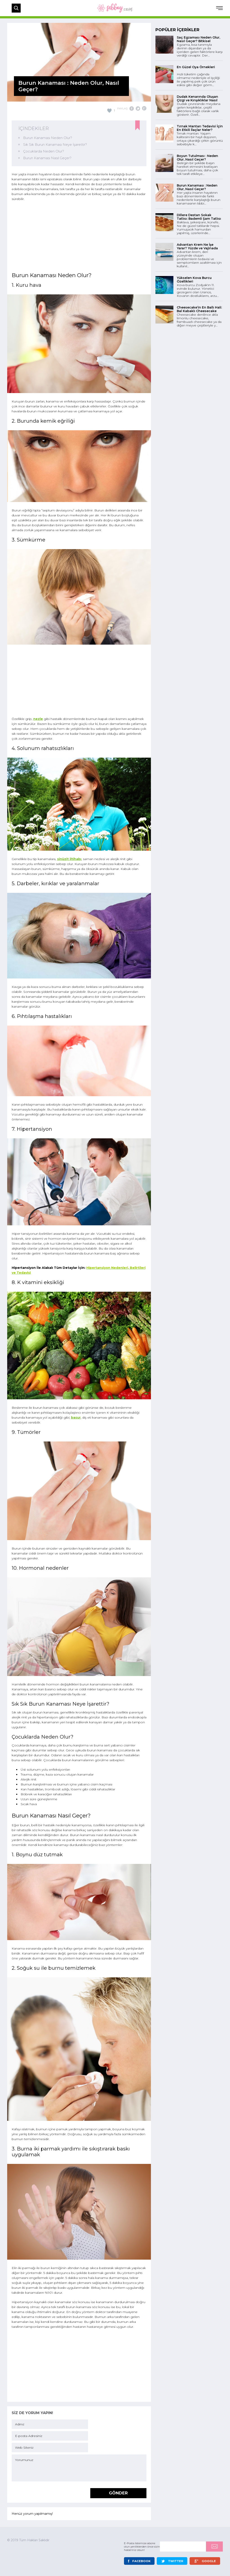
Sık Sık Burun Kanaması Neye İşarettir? (55, 144)
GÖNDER (118, 2493)
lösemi (76, 1789)
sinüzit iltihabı (69, 859)
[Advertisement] (79, 237)
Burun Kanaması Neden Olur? (47, 138)
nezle (38, 719)
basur (76, 1417)
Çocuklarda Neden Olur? (43, 151)
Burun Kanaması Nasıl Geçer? (47, 158)
